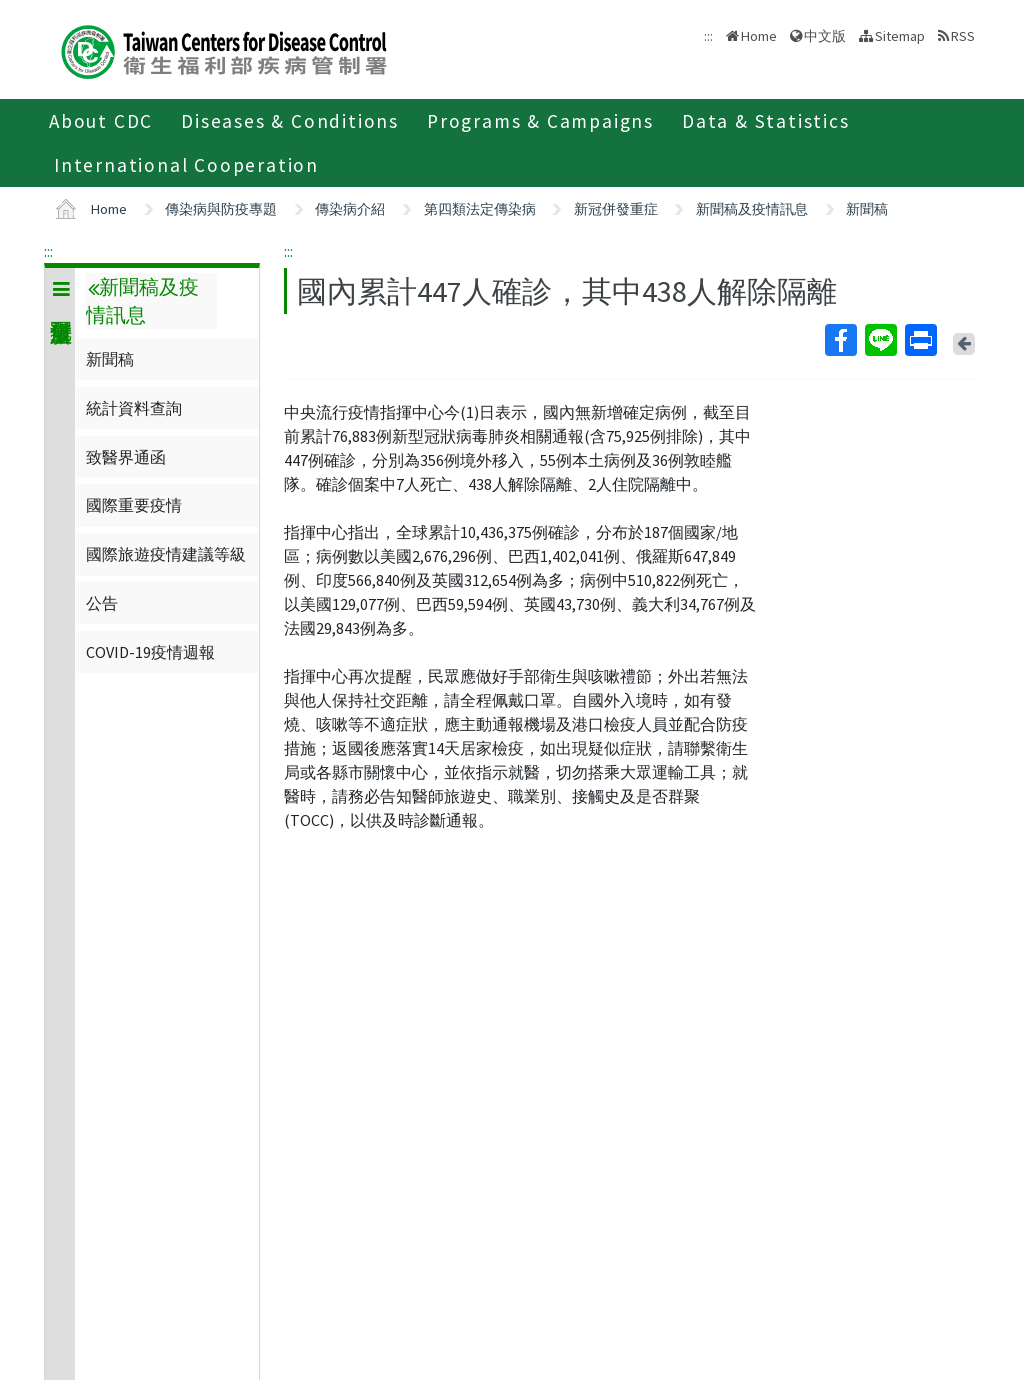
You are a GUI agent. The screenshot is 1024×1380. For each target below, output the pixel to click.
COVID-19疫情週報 (150, 652)
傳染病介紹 (350, 209)
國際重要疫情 (134, 505)
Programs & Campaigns (540, 121)
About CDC (101, 121)
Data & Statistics (766, 121)
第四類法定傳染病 (480, 209)
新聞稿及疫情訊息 (752, 209)
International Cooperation (186, 165)
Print (920, 340)
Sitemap (900, 36)
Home (759, 36)
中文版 (825, 36)
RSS (963, 36)
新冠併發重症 (616, 209)
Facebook (840, 340)
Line (880, 340)
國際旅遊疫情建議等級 (166, 554)
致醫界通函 (126, 457)
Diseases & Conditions (290, 121)
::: (48, 251)
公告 (102, 603)
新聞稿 (867, 209)
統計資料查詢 (134, 408)
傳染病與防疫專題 (221, 209)
